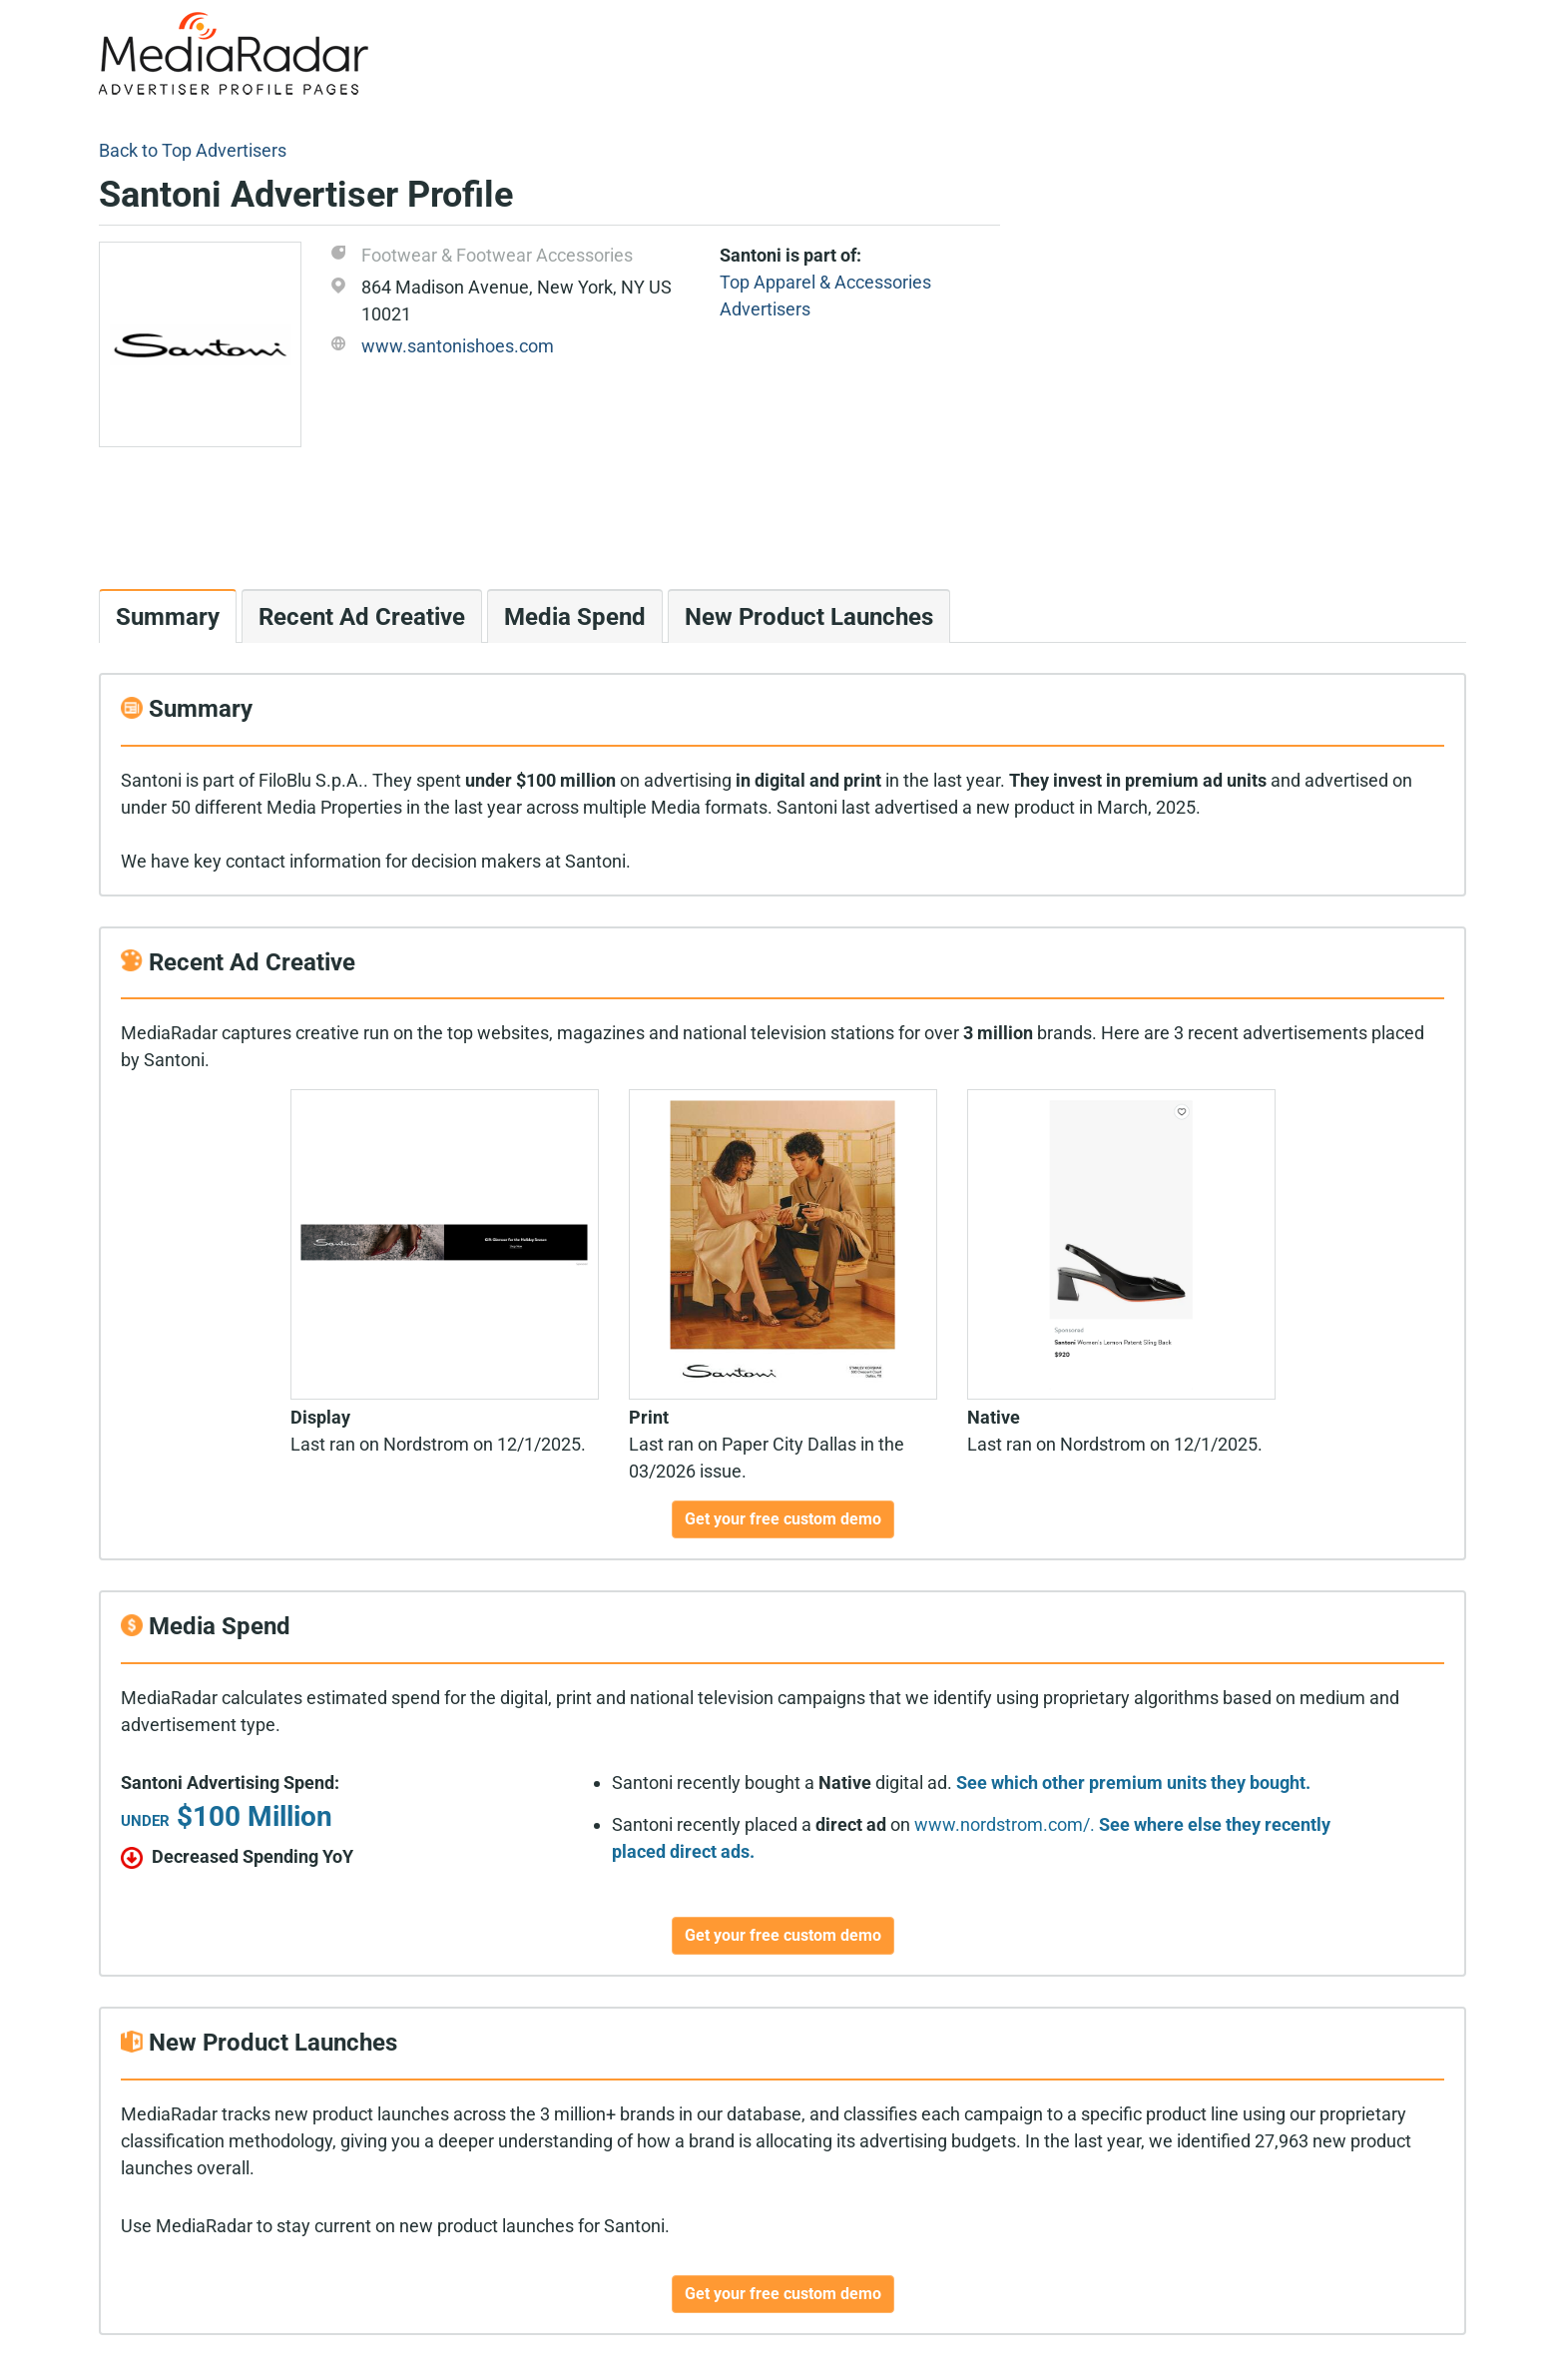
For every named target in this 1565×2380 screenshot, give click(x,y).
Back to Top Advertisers (192, 150)
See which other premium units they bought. (1133, 1782)
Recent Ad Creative (362, 617)
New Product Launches (809, 617)
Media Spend (575, 617)
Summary (168, 617)
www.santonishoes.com (457, 345)
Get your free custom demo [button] (783, 1518)
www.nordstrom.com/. (1004, 1824)
